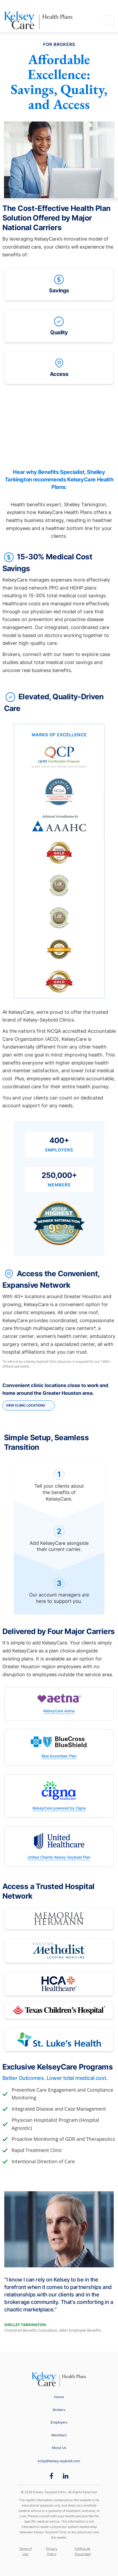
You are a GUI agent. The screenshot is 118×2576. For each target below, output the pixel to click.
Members (59, 2435)
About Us (59, 2447)
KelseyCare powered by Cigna (59, 1808)
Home (59, 2396)
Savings (59, 283)
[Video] (59, 427)
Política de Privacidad (83, 2551)
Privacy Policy (52, 2551)
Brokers (59, 2409)
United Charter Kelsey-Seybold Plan (59, 1857)
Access (59, 367)
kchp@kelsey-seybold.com (59, 2461)
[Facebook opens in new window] (51, 2475)
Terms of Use (25, 2551)
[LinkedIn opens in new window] (66, 2475)
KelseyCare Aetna (59, 1711)
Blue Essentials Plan (59, 1756)
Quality (59, 325)
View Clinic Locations (25, 1405)
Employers (59, 2422)
